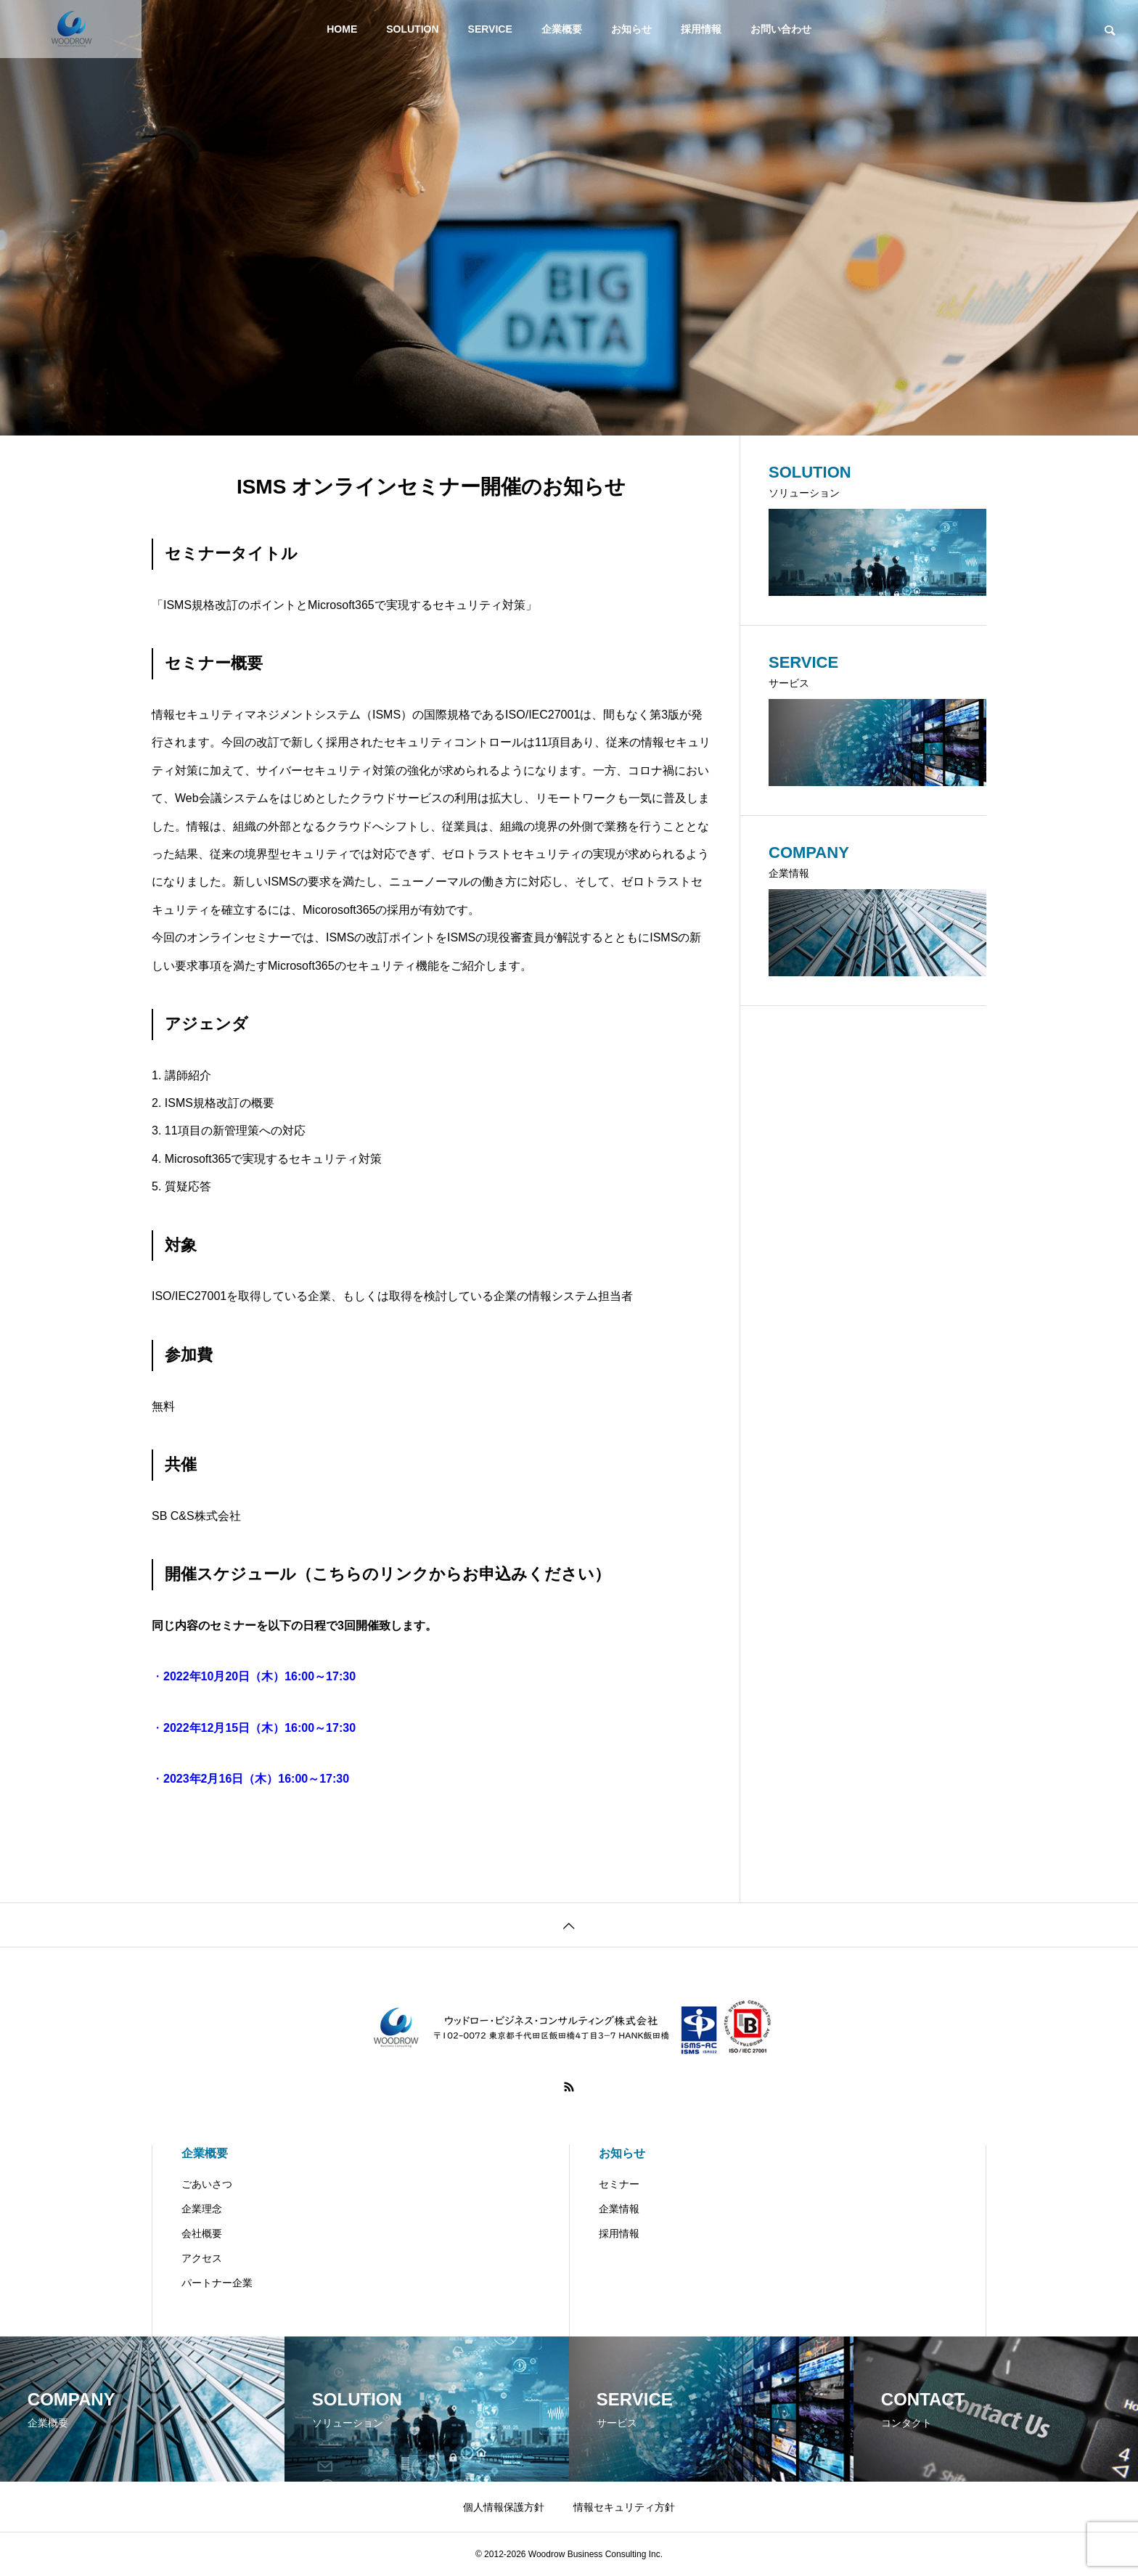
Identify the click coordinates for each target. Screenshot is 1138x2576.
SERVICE (490, 29)
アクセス (201, 2258)
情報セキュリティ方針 (624, 2507)
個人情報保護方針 (503, 2507)
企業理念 (201, 2209)
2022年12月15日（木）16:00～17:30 (259, 1728)
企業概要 (561, 29)
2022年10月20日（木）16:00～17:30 (259, 1676)
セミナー (619, 2184)
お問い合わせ (780, 29)
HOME (342, 29)
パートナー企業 (217, 2283)
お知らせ (631, 29)
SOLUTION (412, 29)
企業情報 (619, 2209)
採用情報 (701, 29)
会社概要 (201, 2233)
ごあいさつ (206, 2184)
